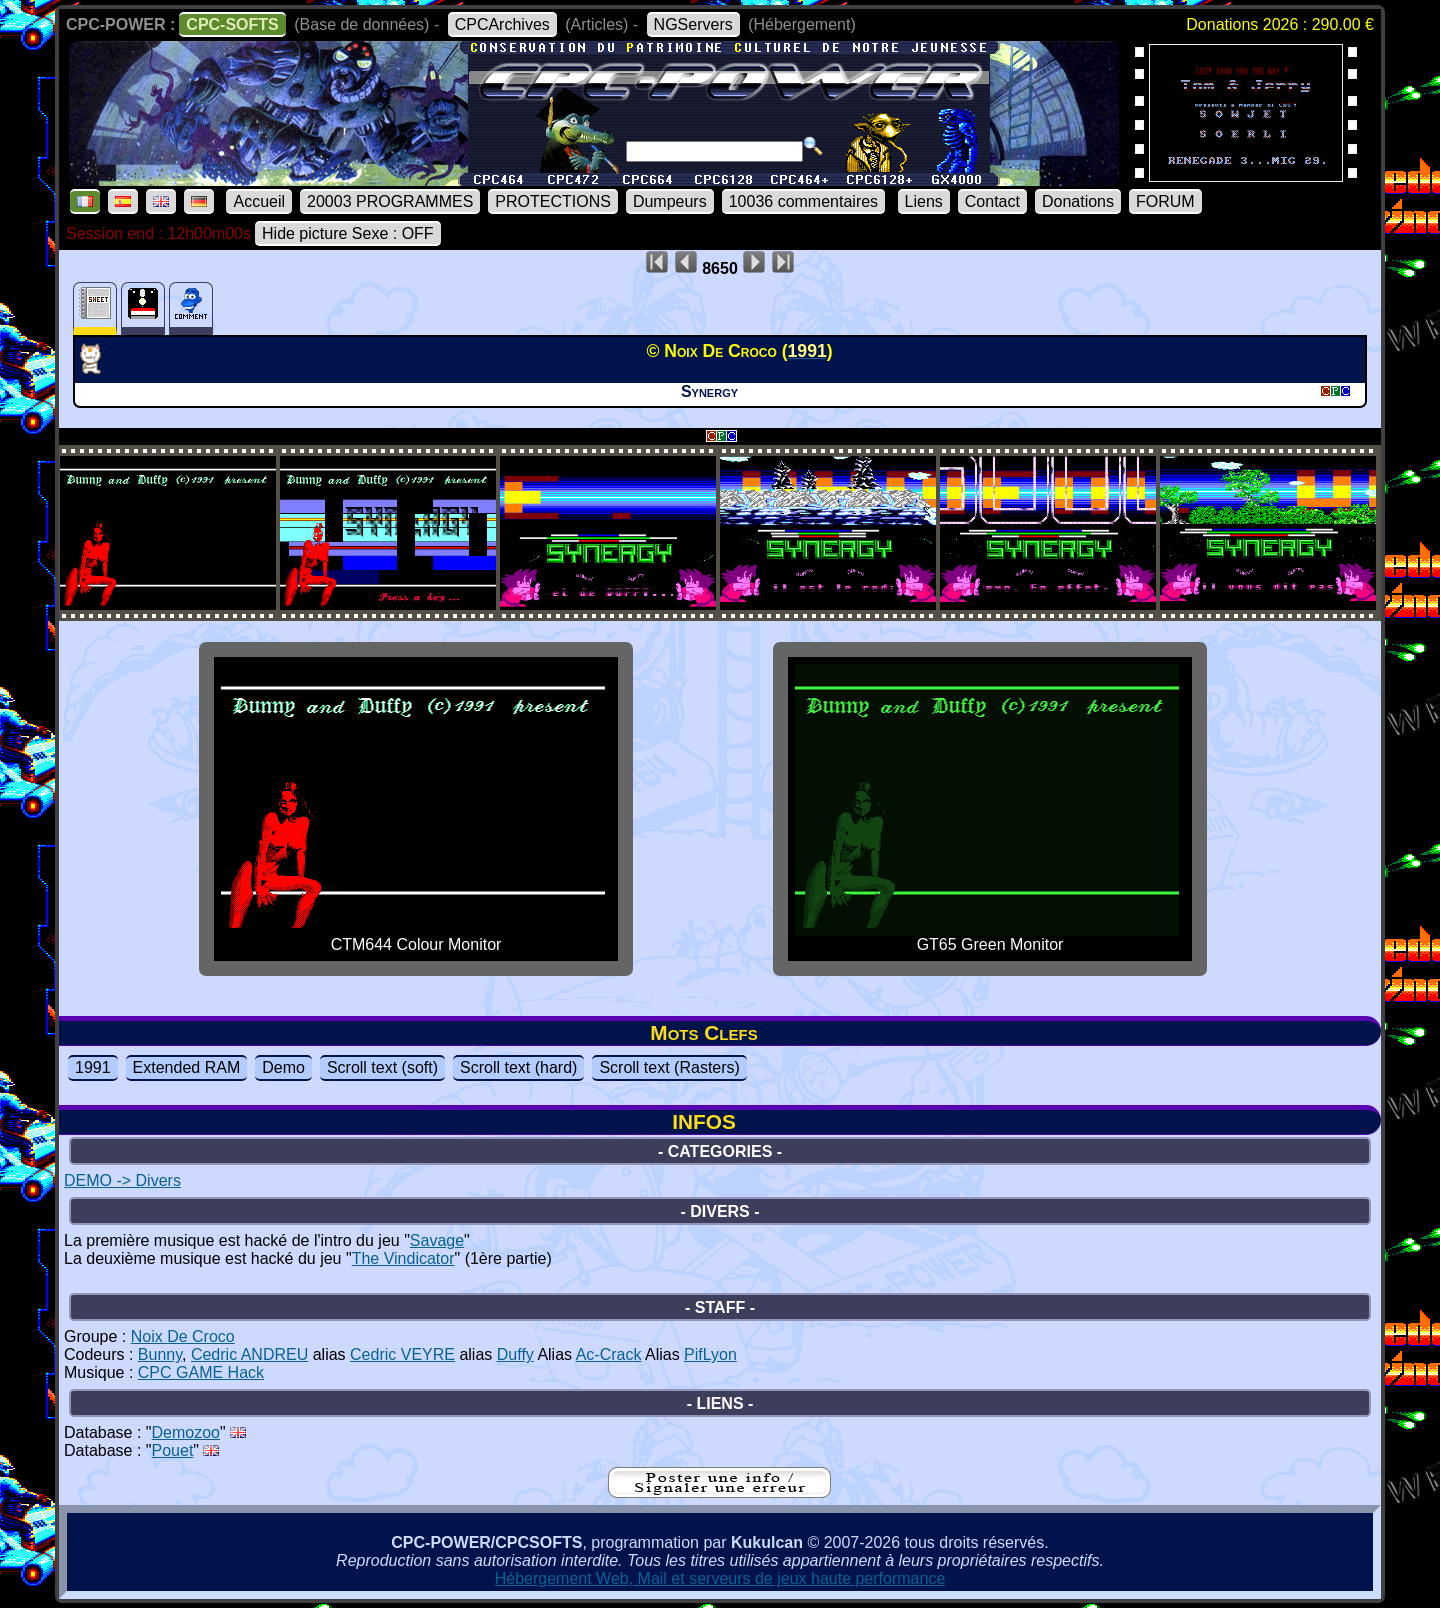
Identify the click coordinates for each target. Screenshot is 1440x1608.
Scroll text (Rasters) (669, 1067)
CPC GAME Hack (201, 1372)
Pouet (173, 1450)
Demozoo (186, 1432)
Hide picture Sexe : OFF (348, 233)
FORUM (1165, 201)
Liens (924, 201)
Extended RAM (187, 1067)
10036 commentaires (803, 201)
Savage (437, 1240)
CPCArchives (502, 24)
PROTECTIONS (553, 201)
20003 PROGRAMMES (390, 201)
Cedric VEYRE (402, 1354)
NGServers (693, 24)
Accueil (259, 201)
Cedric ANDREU (249, 1354)
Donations (1078, 201)
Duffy (515, 1354)
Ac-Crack (609, 1354)
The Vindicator (403, 1258)
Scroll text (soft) (382, 1067)
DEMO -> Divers (122, 1180)
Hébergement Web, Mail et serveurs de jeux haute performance (720, 1578)
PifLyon (710, 1354)
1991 (93, 1067)
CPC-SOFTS (232, 24)
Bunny (160, 1354)
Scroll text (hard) (518, 1067)
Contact (992, 201)
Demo (283, 1067)
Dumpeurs (670, 201)
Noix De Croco (183, 1336)
